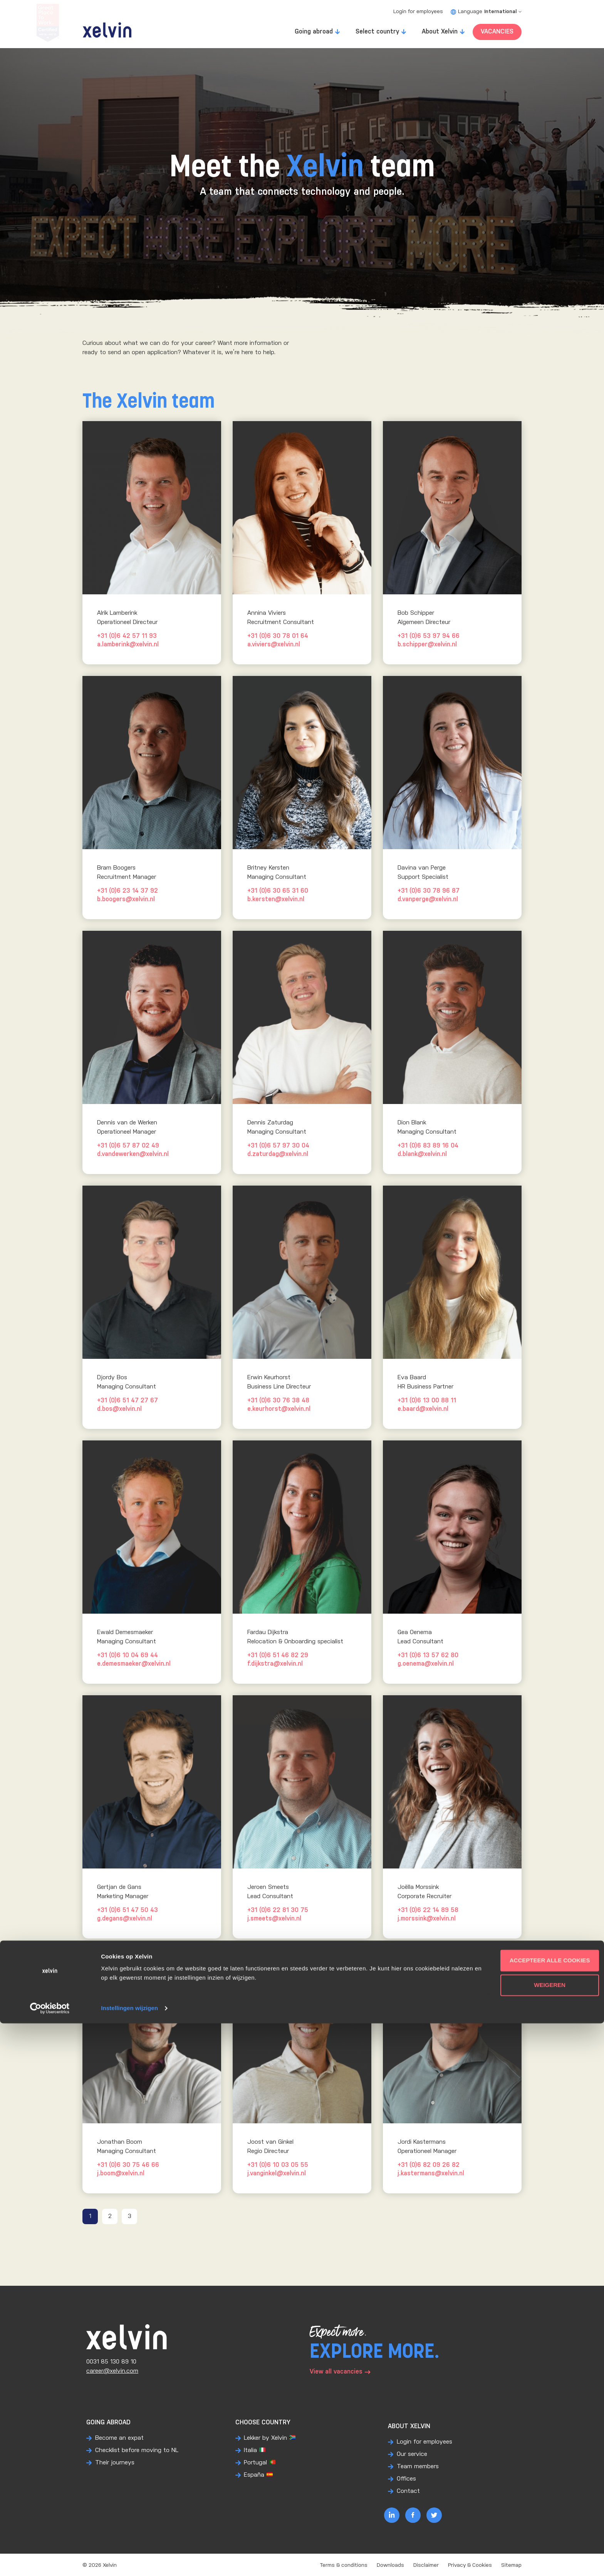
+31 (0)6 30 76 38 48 (278, 1400)
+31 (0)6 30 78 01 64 (277, 636)
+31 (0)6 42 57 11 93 (127, 636)
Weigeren (539, 2537)
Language (486, 12)
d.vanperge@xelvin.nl (428, 899)
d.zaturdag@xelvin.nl (277, 1154)
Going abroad (314, 32)
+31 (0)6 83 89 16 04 (428, 1146)
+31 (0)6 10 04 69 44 (127, 1655)
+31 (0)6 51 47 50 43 (127, 1910)
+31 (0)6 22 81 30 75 (277, 1910)
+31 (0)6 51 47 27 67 (127, 1400)
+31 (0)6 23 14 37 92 (127, 891)
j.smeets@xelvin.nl (274, 1919)
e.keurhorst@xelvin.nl (278, 1409)
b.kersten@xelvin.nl (275, 899)
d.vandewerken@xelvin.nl (133, 1154)
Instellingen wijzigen (129, 2561)
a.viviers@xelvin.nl (273, 644)
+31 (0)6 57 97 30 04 (278, 1146)
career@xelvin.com (112, 2371)
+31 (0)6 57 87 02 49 (128, 1146)
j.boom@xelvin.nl (120, 2173)
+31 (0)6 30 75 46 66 (128, 2165)
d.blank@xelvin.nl (422, 1154)
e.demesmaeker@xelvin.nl (134, 1664)
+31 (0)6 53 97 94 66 (429, 636)
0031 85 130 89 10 (111, 2362)
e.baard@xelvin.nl (423, 1409)
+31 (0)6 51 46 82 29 (277, 1655)
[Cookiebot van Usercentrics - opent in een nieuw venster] (50, 2561)
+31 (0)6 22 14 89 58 (428, 1910)
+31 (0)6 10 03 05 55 (277, 2165)
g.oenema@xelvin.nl (426, 1664)
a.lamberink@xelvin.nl (128, 644)
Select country (377, 32)
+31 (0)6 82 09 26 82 (429, 2165)
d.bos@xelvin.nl (119, 1409)
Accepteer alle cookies (540, 2513)
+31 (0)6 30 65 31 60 (277, 891)
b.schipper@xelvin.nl (427, 644)
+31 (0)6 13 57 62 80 (428, 1655)
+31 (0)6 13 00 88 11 (427, 1400)
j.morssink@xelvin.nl (427, 1919)
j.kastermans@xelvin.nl (431, 2173)
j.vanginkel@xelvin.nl (276, 2173)
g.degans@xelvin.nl (124, 1919)
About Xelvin (440, 32)
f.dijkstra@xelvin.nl (275, 1664)
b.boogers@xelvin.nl (126, 899)
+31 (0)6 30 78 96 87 (429, 891)
